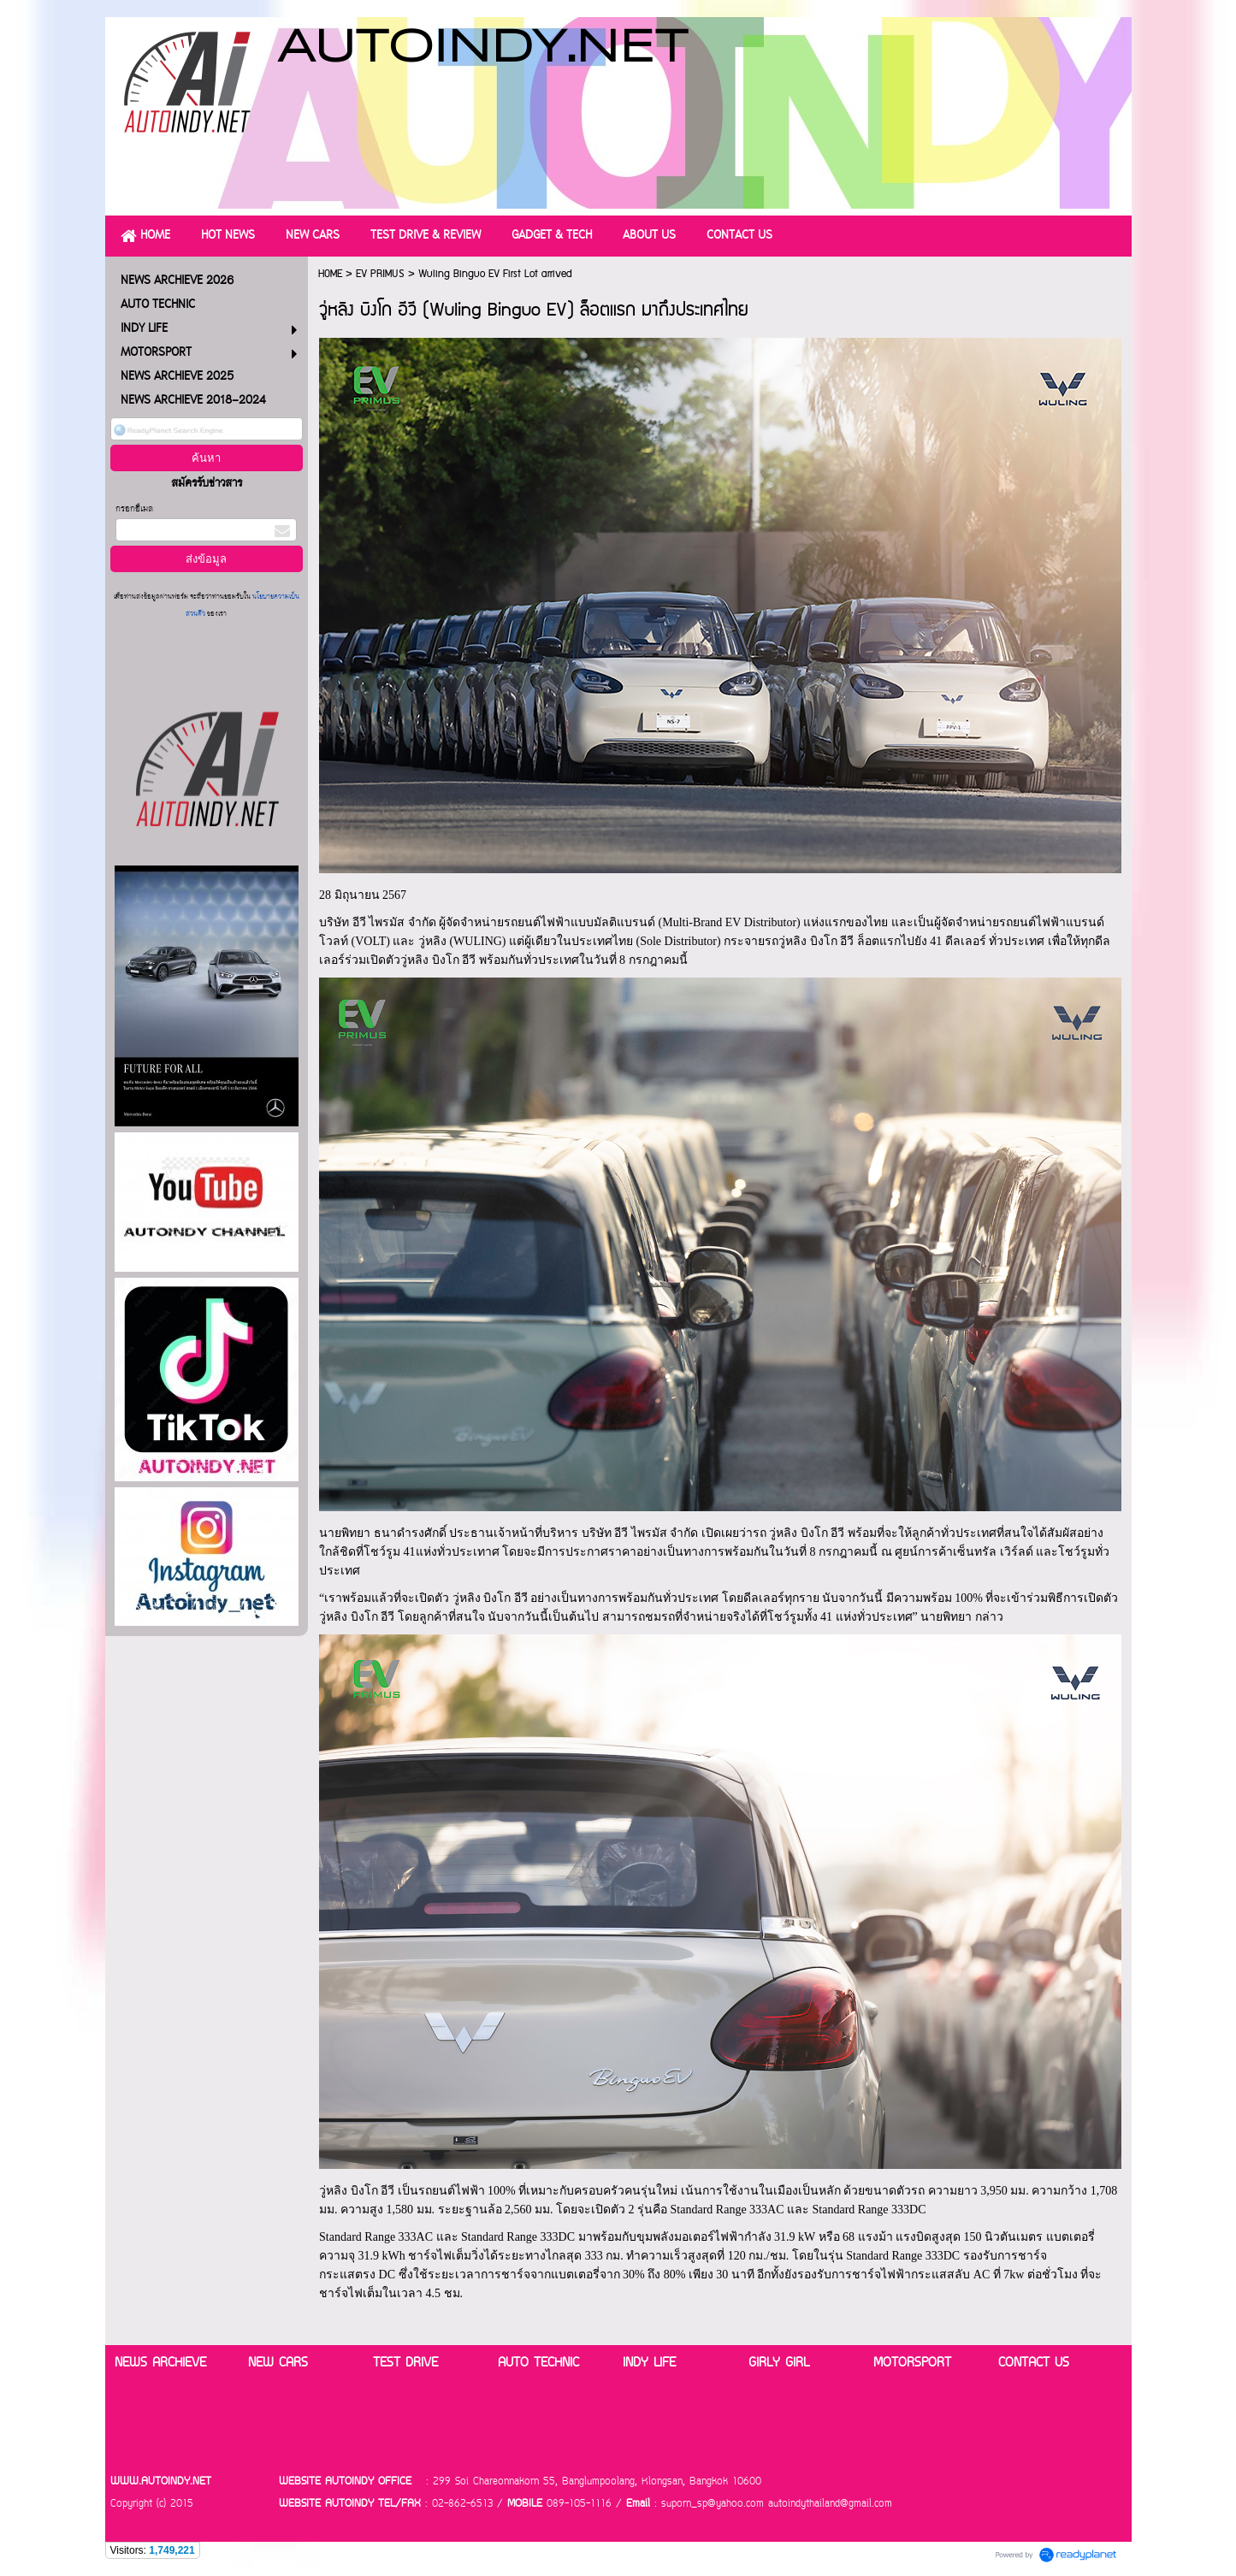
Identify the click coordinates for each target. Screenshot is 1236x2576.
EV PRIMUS (380, 274)
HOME (330, 274)
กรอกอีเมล (134, 509)
